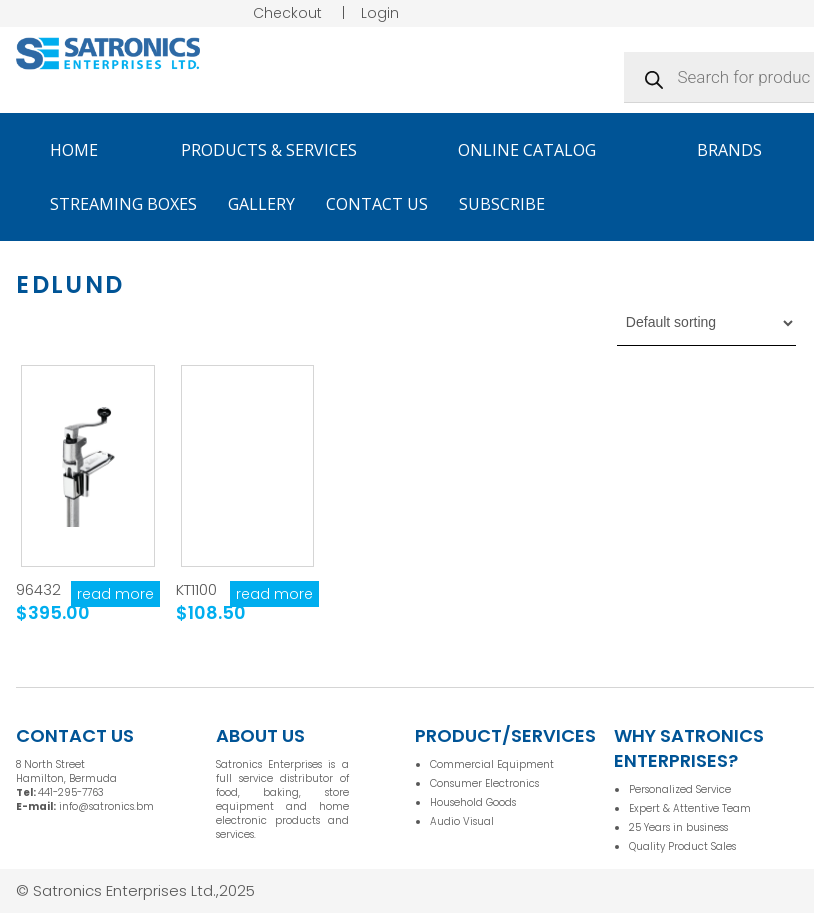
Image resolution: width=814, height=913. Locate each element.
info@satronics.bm (106, 806)
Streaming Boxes (123, 204)
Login (380, 13)
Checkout (287, 13)
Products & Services (278, 150)
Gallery (261, 204)
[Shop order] (706, 323)
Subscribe (502, 204)
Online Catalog (536, 150)
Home (74, 150)
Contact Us (377, 204)
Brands (738, 150)
